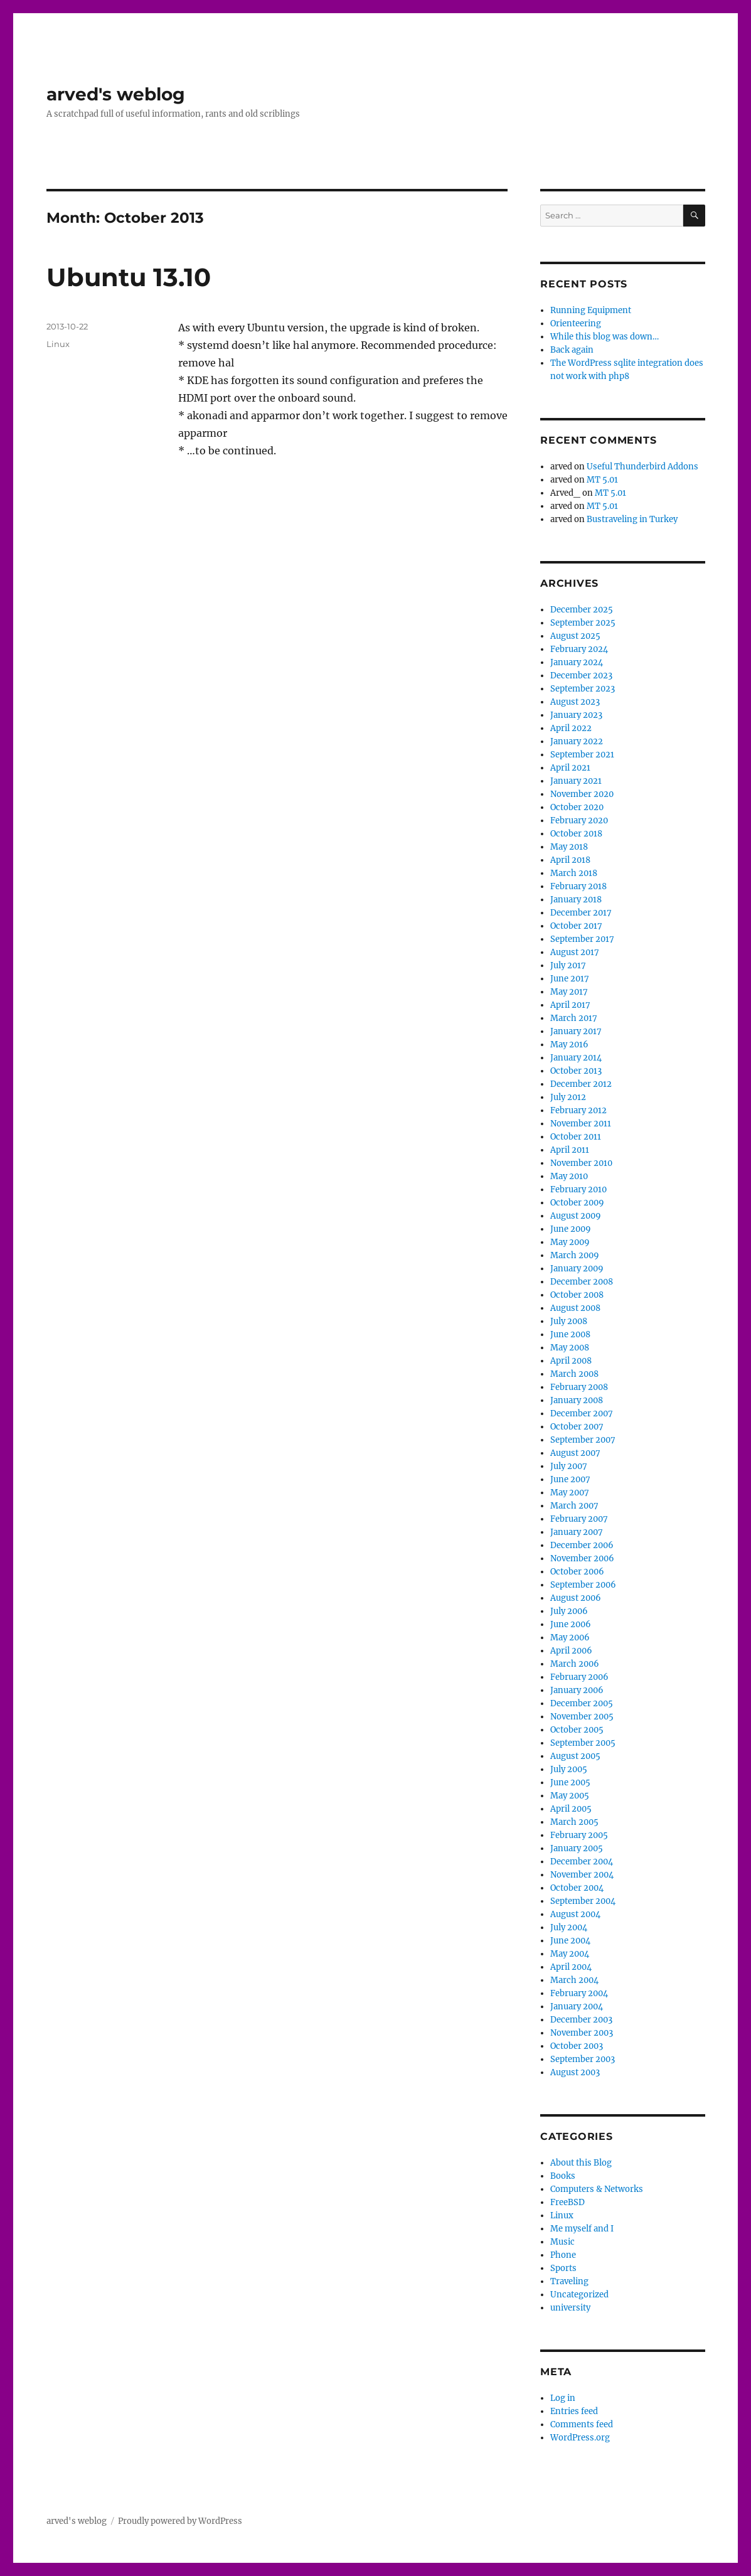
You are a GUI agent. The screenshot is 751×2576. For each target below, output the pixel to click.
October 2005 (577, 1729)
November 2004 (582, 1874)
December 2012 (581, 1084)
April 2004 (571, 1967)
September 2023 (582, 688)
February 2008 (579, 1387)
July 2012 (568, 1097)
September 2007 (582, 1440)
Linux (58, 344)
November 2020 (582, 794)
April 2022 (571, 728)
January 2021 (576, 781)
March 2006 (574, 1664)
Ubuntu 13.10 (128, 277)
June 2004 (570, 1940)
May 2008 (569, 1347)
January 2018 (576, 899)
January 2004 (576, 2006)
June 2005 (570, 1782)
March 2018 (573, 873)
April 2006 (571, 1650)
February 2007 (579, 1519)
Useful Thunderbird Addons (642, 466)
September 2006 (583, 1584)
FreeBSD (567, 2202)
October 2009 (577, 1202)
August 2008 (575, 1308)
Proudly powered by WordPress (180, 2521)
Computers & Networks (596, 2189)
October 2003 (576, 2046)
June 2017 (569, 978)
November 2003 (581, 2033)
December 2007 (581, 1413)
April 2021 (570, 767)
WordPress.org (580, 2437)
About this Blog (581, 2162)
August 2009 (575, 1216)
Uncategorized (579, 2294)
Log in (562, 2398)
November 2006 (582, 1558)
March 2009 (574, 1255)
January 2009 (577, 1268)
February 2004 (579, 1993)
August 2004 (575, 1914)
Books (562, 2176)
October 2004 (577, 1888)
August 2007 (575, 1453)
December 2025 (581, 609)
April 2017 (570, 1005)
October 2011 (575, 1136)
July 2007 (568, 1466)
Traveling (569, 2281)
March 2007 (574, 1505)
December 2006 (582, 1545)
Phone (563, 2255)
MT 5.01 (602, 479)
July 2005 (568, 1769)
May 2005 (569, 1795)
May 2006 (570, 1637)
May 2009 (570, 1242)
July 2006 (569, 1611)
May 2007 (569, 1492)
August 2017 (574, 952)
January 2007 (576, 1532)
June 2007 (570, 1479)
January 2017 (576, 1031)
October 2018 (576, 833)
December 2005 (581, 1703)
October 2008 (577, 1295)
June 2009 (570, 1229)
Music (562, 2242)
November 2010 (581, 1163)
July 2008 (568, 1321)
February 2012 (578, 1110)
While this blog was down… (604, 336)
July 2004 (568, 1927)
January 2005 (576, 1848)
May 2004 (569, 1953)
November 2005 (582, 1716)
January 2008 (576, 1400)
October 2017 (576, 926)
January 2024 (576, 662)
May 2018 (569, 847)
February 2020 (579, 820)
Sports (563, 2268)
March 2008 (574, 1374)
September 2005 (582, 1743)
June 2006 (570, 1624)
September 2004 (582, 1901)
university (570, 2307)
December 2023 (581, 675)
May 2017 (569, 991)
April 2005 (571, 1809)
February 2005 (579, 1835)
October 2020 (577, 807)
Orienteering (575, 323)
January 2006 (577, 1690)
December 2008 (581, 1281)
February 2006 (579, 1677)
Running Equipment (590, 310)
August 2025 (575, 636)
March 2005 (574, 1822)
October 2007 (577, 1426)
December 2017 (581, 912)
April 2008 (571, 1360)
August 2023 (575, 702)
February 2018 (578, 886)
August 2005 (575, 1756)
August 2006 (575, 1598)
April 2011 (569, 1150)
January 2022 (576, 741)
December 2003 (581, 2019)
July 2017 (568, 965)
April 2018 (570, 860)
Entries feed (574, 2411)
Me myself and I (582, 2228)
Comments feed (581, 2424)
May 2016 (569, 1044)
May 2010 (569, 1176)
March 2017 (573, 1018)
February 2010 (578, 1189)
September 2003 (582, 2059)
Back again (572, 350)
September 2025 (582, 622)
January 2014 (576, 1057)
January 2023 (576, 715)
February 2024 (579, 649)
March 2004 (574, 1980)
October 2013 (576, 1071)
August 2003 (575, 2072)
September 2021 (582, 754)
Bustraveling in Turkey (632, 519)
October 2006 (577, 1571)
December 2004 (581, 1861)
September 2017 (582, 939)
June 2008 (570, 1334)
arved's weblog (115, 94)
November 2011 (580, 1123)
